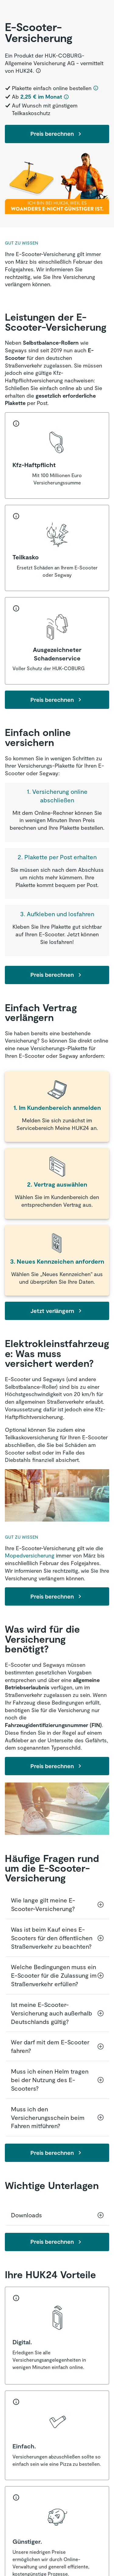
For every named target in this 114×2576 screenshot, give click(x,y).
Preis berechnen (57, 133)
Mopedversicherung (29, 1555)
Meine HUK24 (72, 1127)
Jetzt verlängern (57, 1310)
